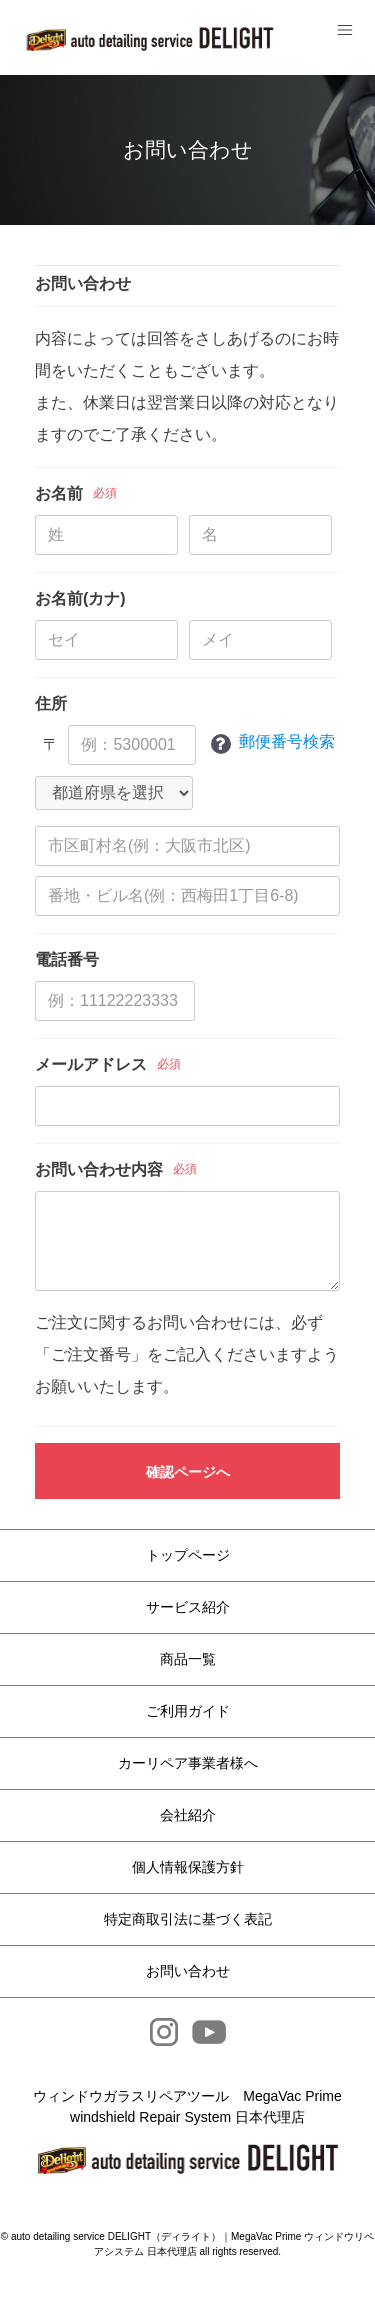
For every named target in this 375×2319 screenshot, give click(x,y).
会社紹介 (188, 1815)
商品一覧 (188, 1659)
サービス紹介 (188, 1607)
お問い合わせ (188, 1971)
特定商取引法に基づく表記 (188, 1919)
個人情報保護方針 (188, 1867)
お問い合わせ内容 (99, 1169)
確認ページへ (188, 1472)
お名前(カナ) (80, 598)
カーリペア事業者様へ (188, 1763)
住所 (51, 703)
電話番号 (67, 959)
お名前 (59, 493)
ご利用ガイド (188, 1711)
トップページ (188, 1555)
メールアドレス (91, 1064)
